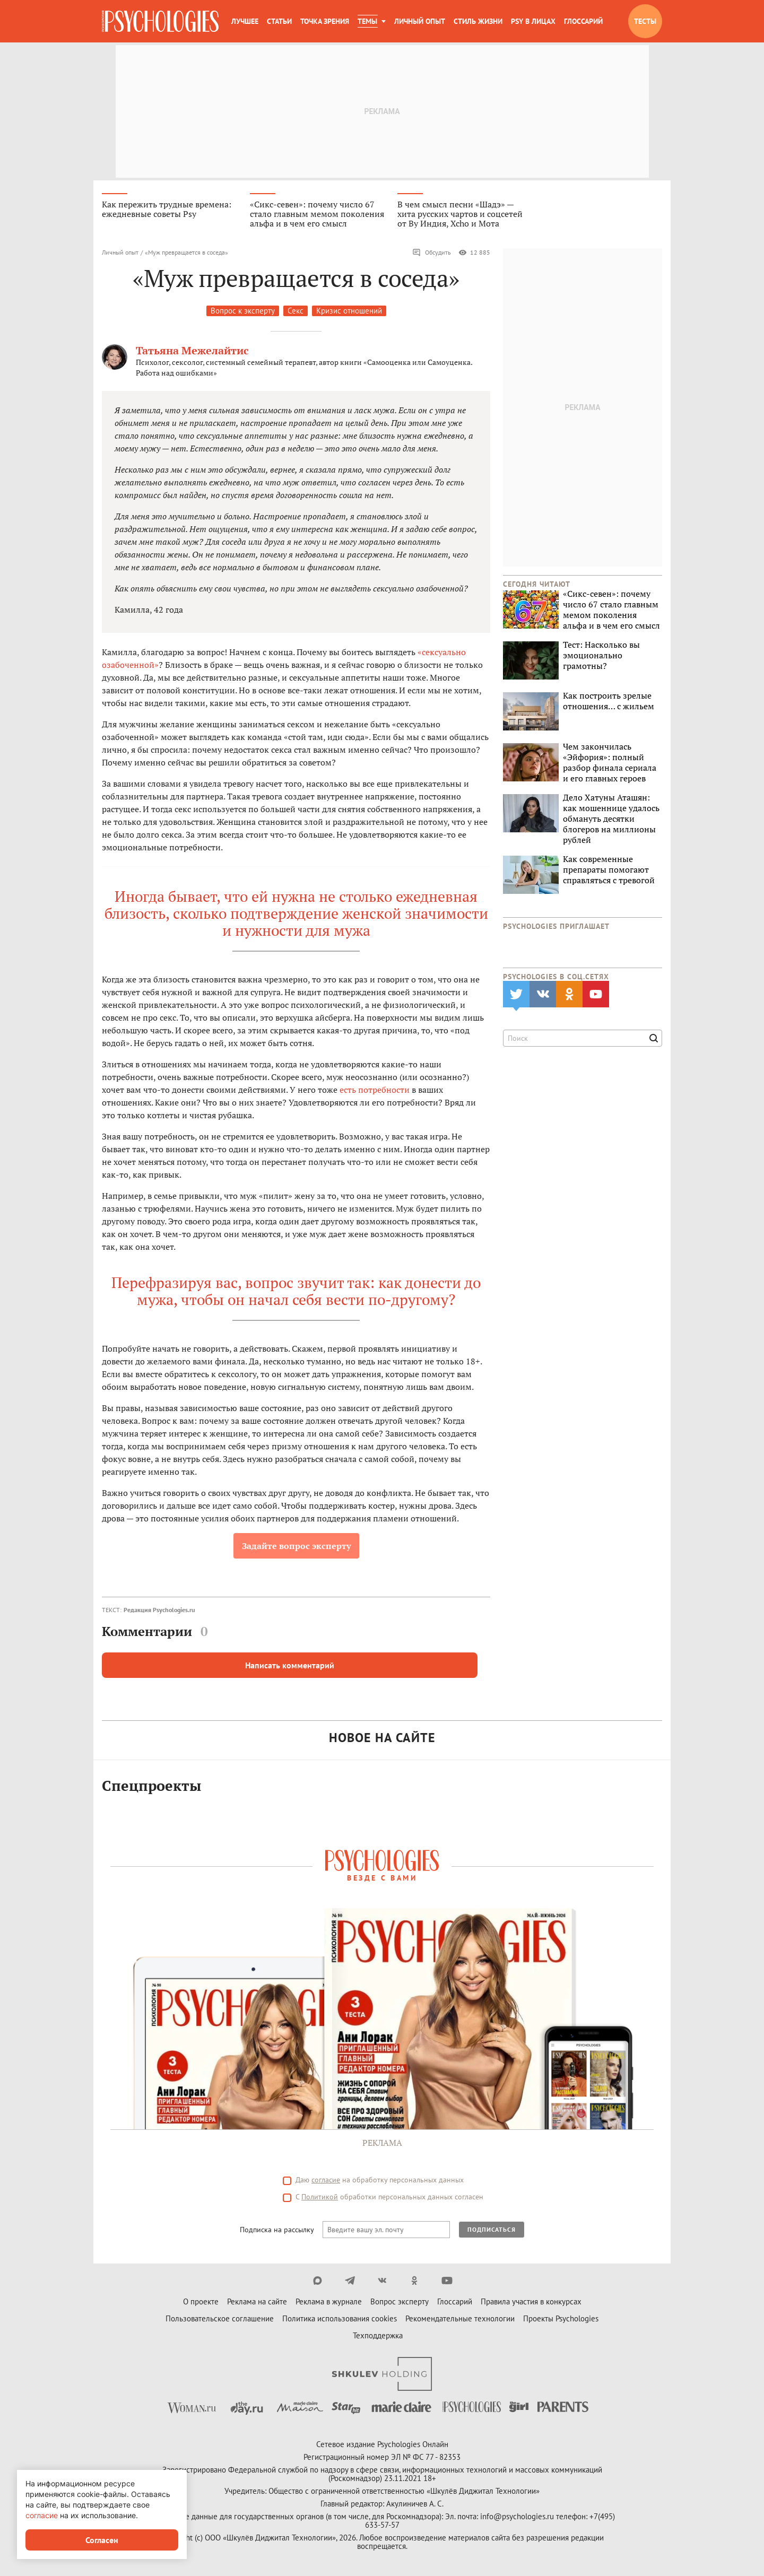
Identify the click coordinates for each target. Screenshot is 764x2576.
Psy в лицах (533, 21)
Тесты (645, 21)
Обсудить (431, 252)
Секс (295, 311)
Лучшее (244, 21)
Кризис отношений (349, 311)
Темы (367, 21)
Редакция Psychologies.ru (159, 1610)
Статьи (279, 21)
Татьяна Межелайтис (192, 350)
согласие (41, 2515)
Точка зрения (324, 21)
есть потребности (375, 1089)
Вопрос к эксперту (243, 311)
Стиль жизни (478, 21)
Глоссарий (583, 21)
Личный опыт (419, 21)
